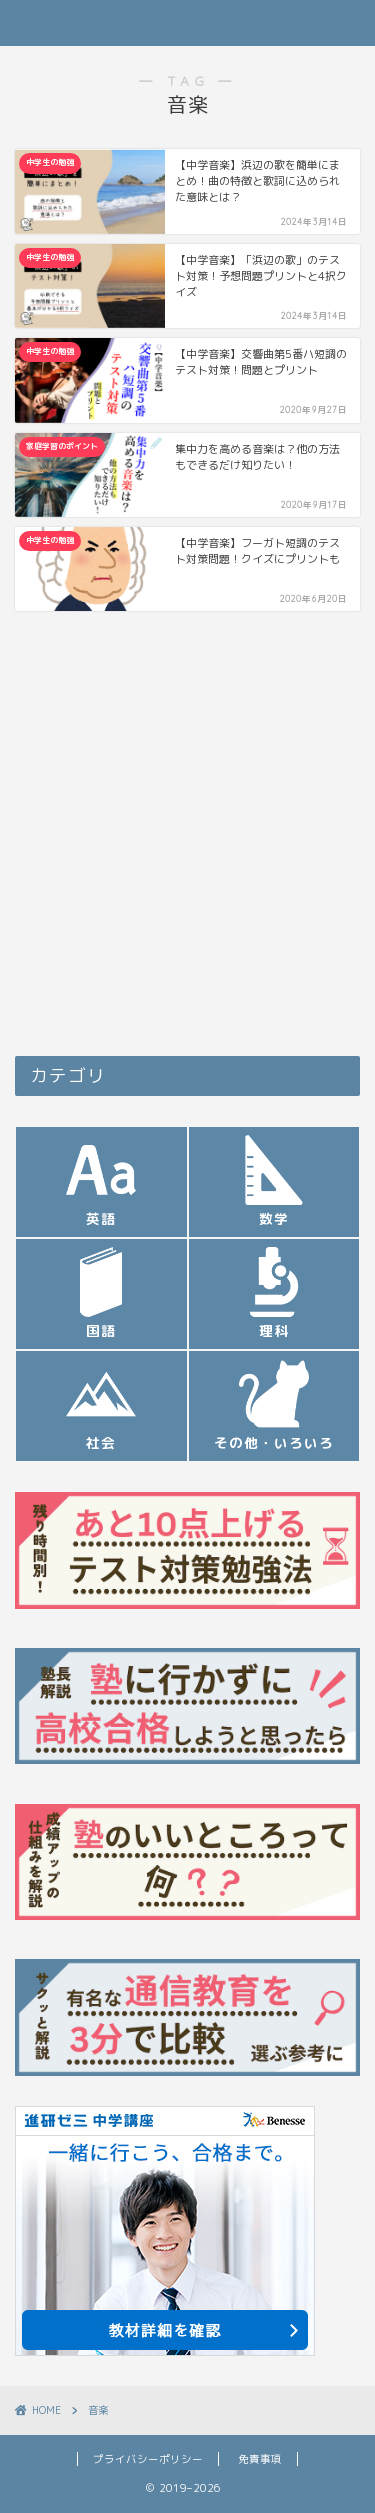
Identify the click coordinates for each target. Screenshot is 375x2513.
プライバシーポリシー (148, 2459)
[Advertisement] (187, 838)
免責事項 (260, 2459)
